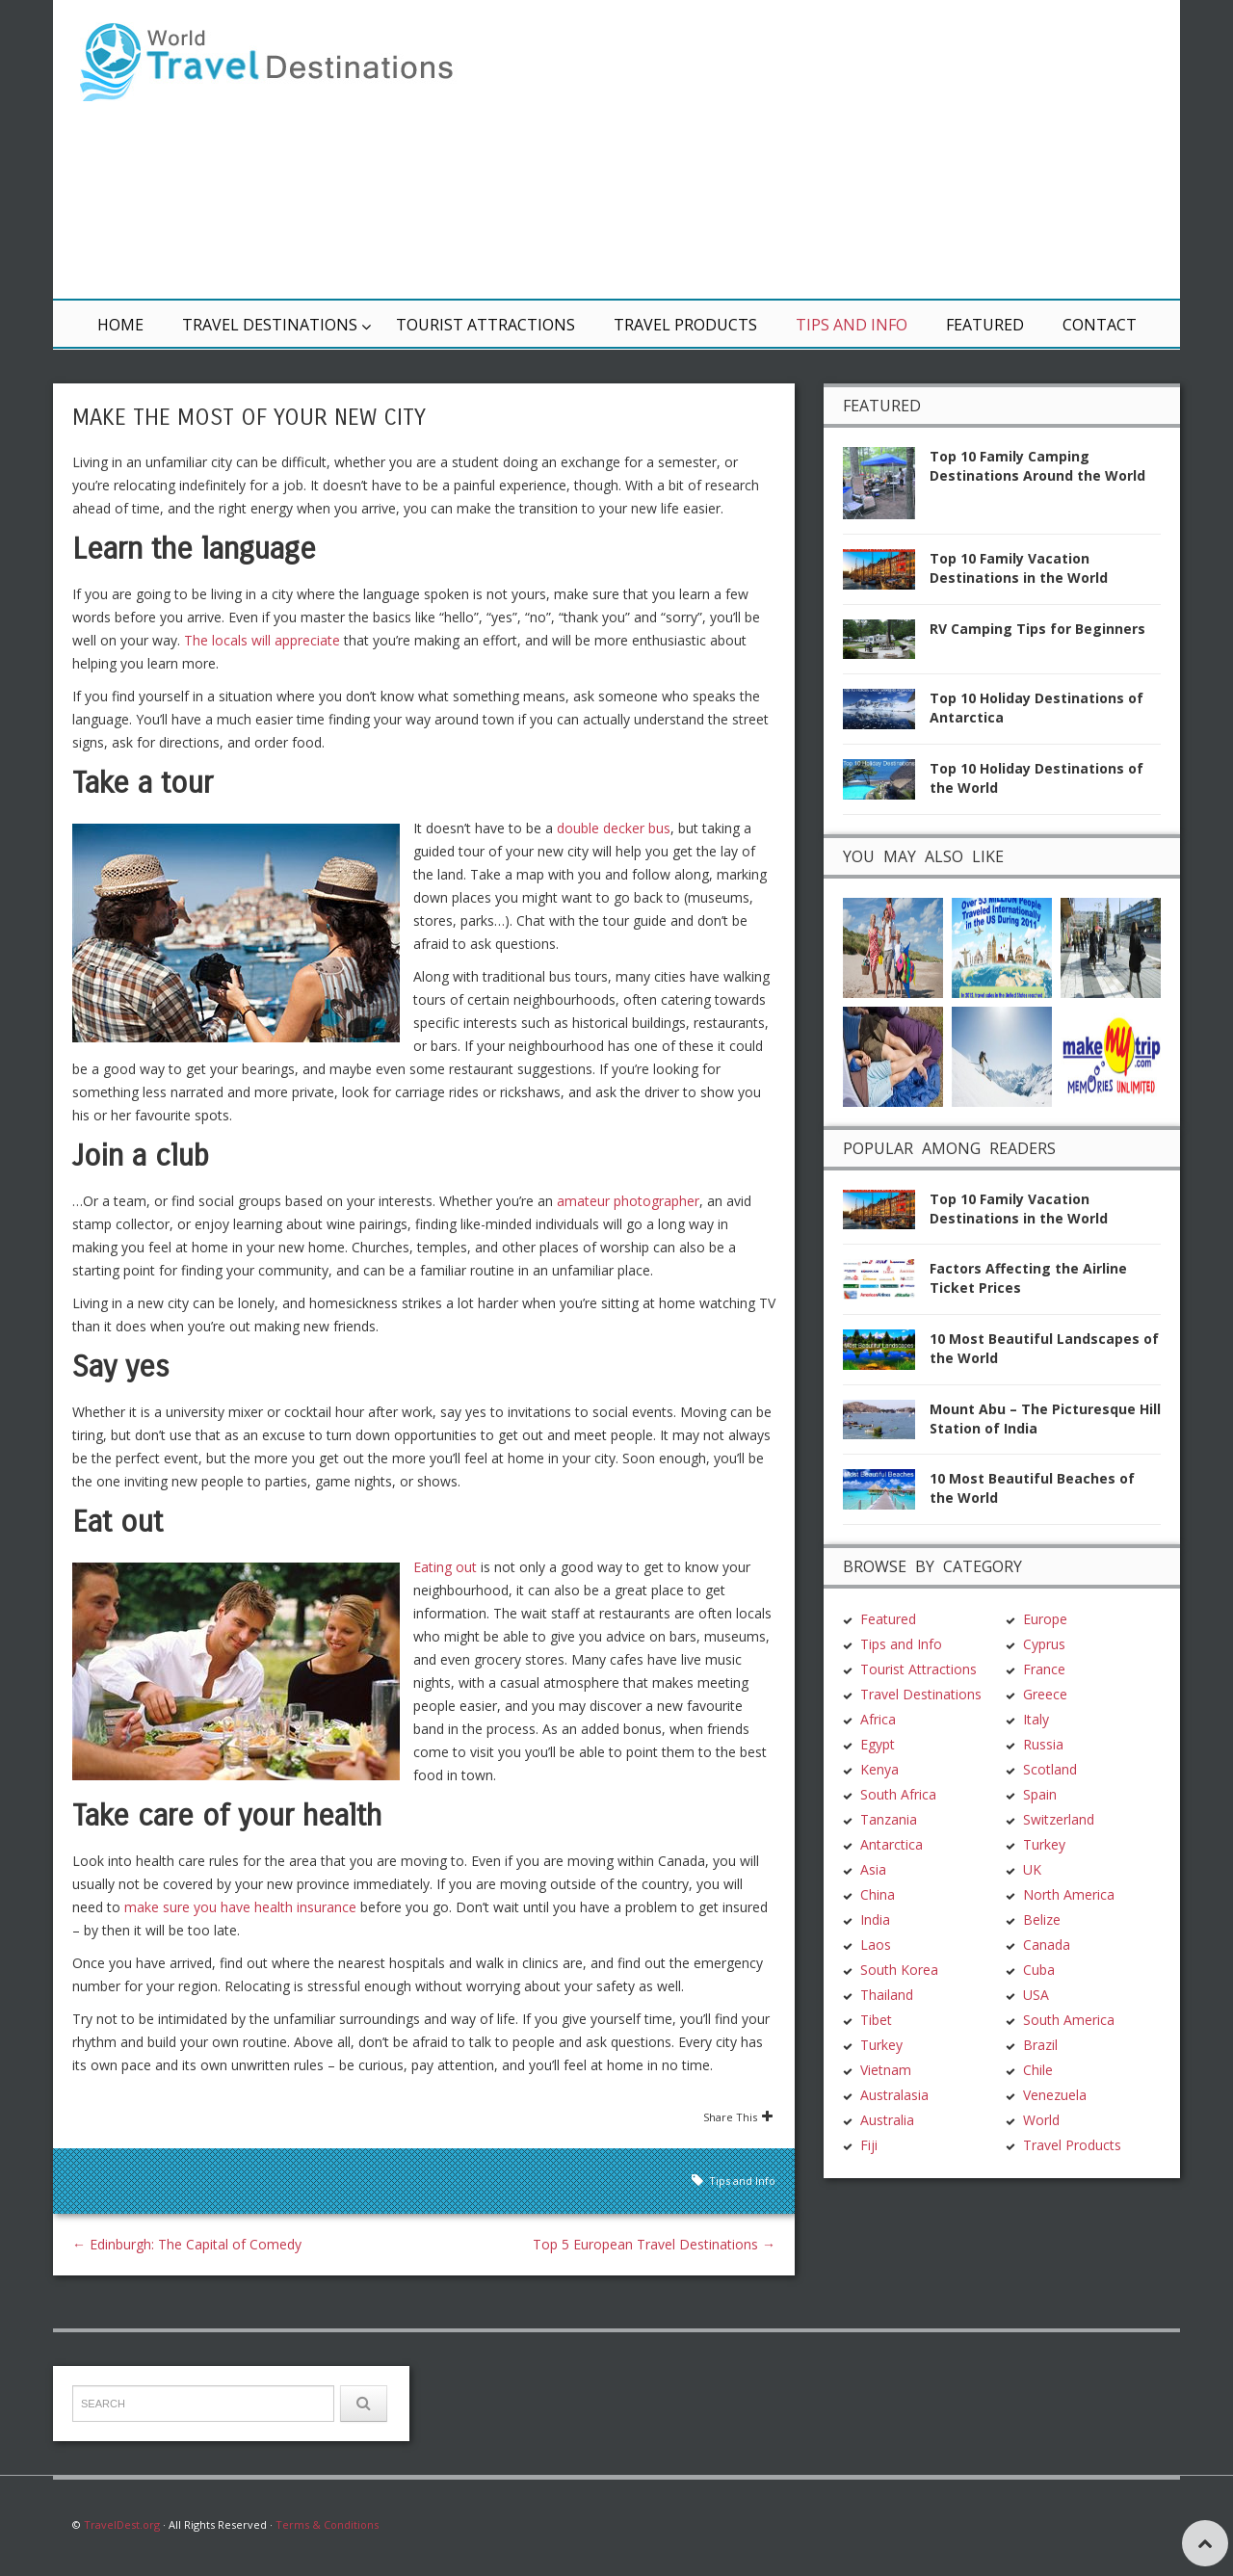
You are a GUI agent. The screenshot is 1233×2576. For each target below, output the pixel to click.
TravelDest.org (122, 2524)
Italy (1036, 1719)
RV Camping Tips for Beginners (1037, 628)
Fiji (869, 2145)
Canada (1046, 1944)
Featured (985, 324)
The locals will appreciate (262, 640)
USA (1036, 1994)
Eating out (445, 1567)
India (875, 1919)
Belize (1042, 1919)
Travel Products (685, 324)
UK (1032, 1869)
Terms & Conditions (327, 2524)
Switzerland (1058, 1819)
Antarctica (891, 1844)
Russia (1043, 1744)
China (877, 1894)
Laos (875, 1944)
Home (120, 324)
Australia (887, 2120)
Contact (1099, 324)
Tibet (876, 2020)
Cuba (1039, 1969)
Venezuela (1055, 2095)
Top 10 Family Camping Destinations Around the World (1037, 466)
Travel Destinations (269, 324)
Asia (873, 1869)
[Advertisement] (848, 149)
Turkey (881, 2045)
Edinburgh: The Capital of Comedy (187, 2244)
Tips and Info (851, 324)
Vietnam (885, 2070)
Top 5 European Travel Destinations (654, 2244)
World (1041, 2120)
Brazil (1040, 2045)
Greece (1045, 1694)
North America (1069, 1894)
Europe (1045, 1619)
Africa (878, 1719)
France (1044, 1669)
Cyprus (1044, 1644)
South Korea (899, 1969)
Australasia (894, 2095)
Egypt (877, 1744)
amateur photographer (628, 1201)
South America (1069, 2020)
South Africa (898, 1794)
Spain (1040, 1794)
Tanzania (888, 1819)
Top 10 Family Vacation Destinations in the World (1019, 568)
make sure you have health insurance (240, 1907)
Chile (1038, 2070)
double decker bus (613, 828)
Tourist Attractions (485, 324)
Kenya (879, 1769)
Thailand (886, 1994)
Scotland (1050, 1769)
